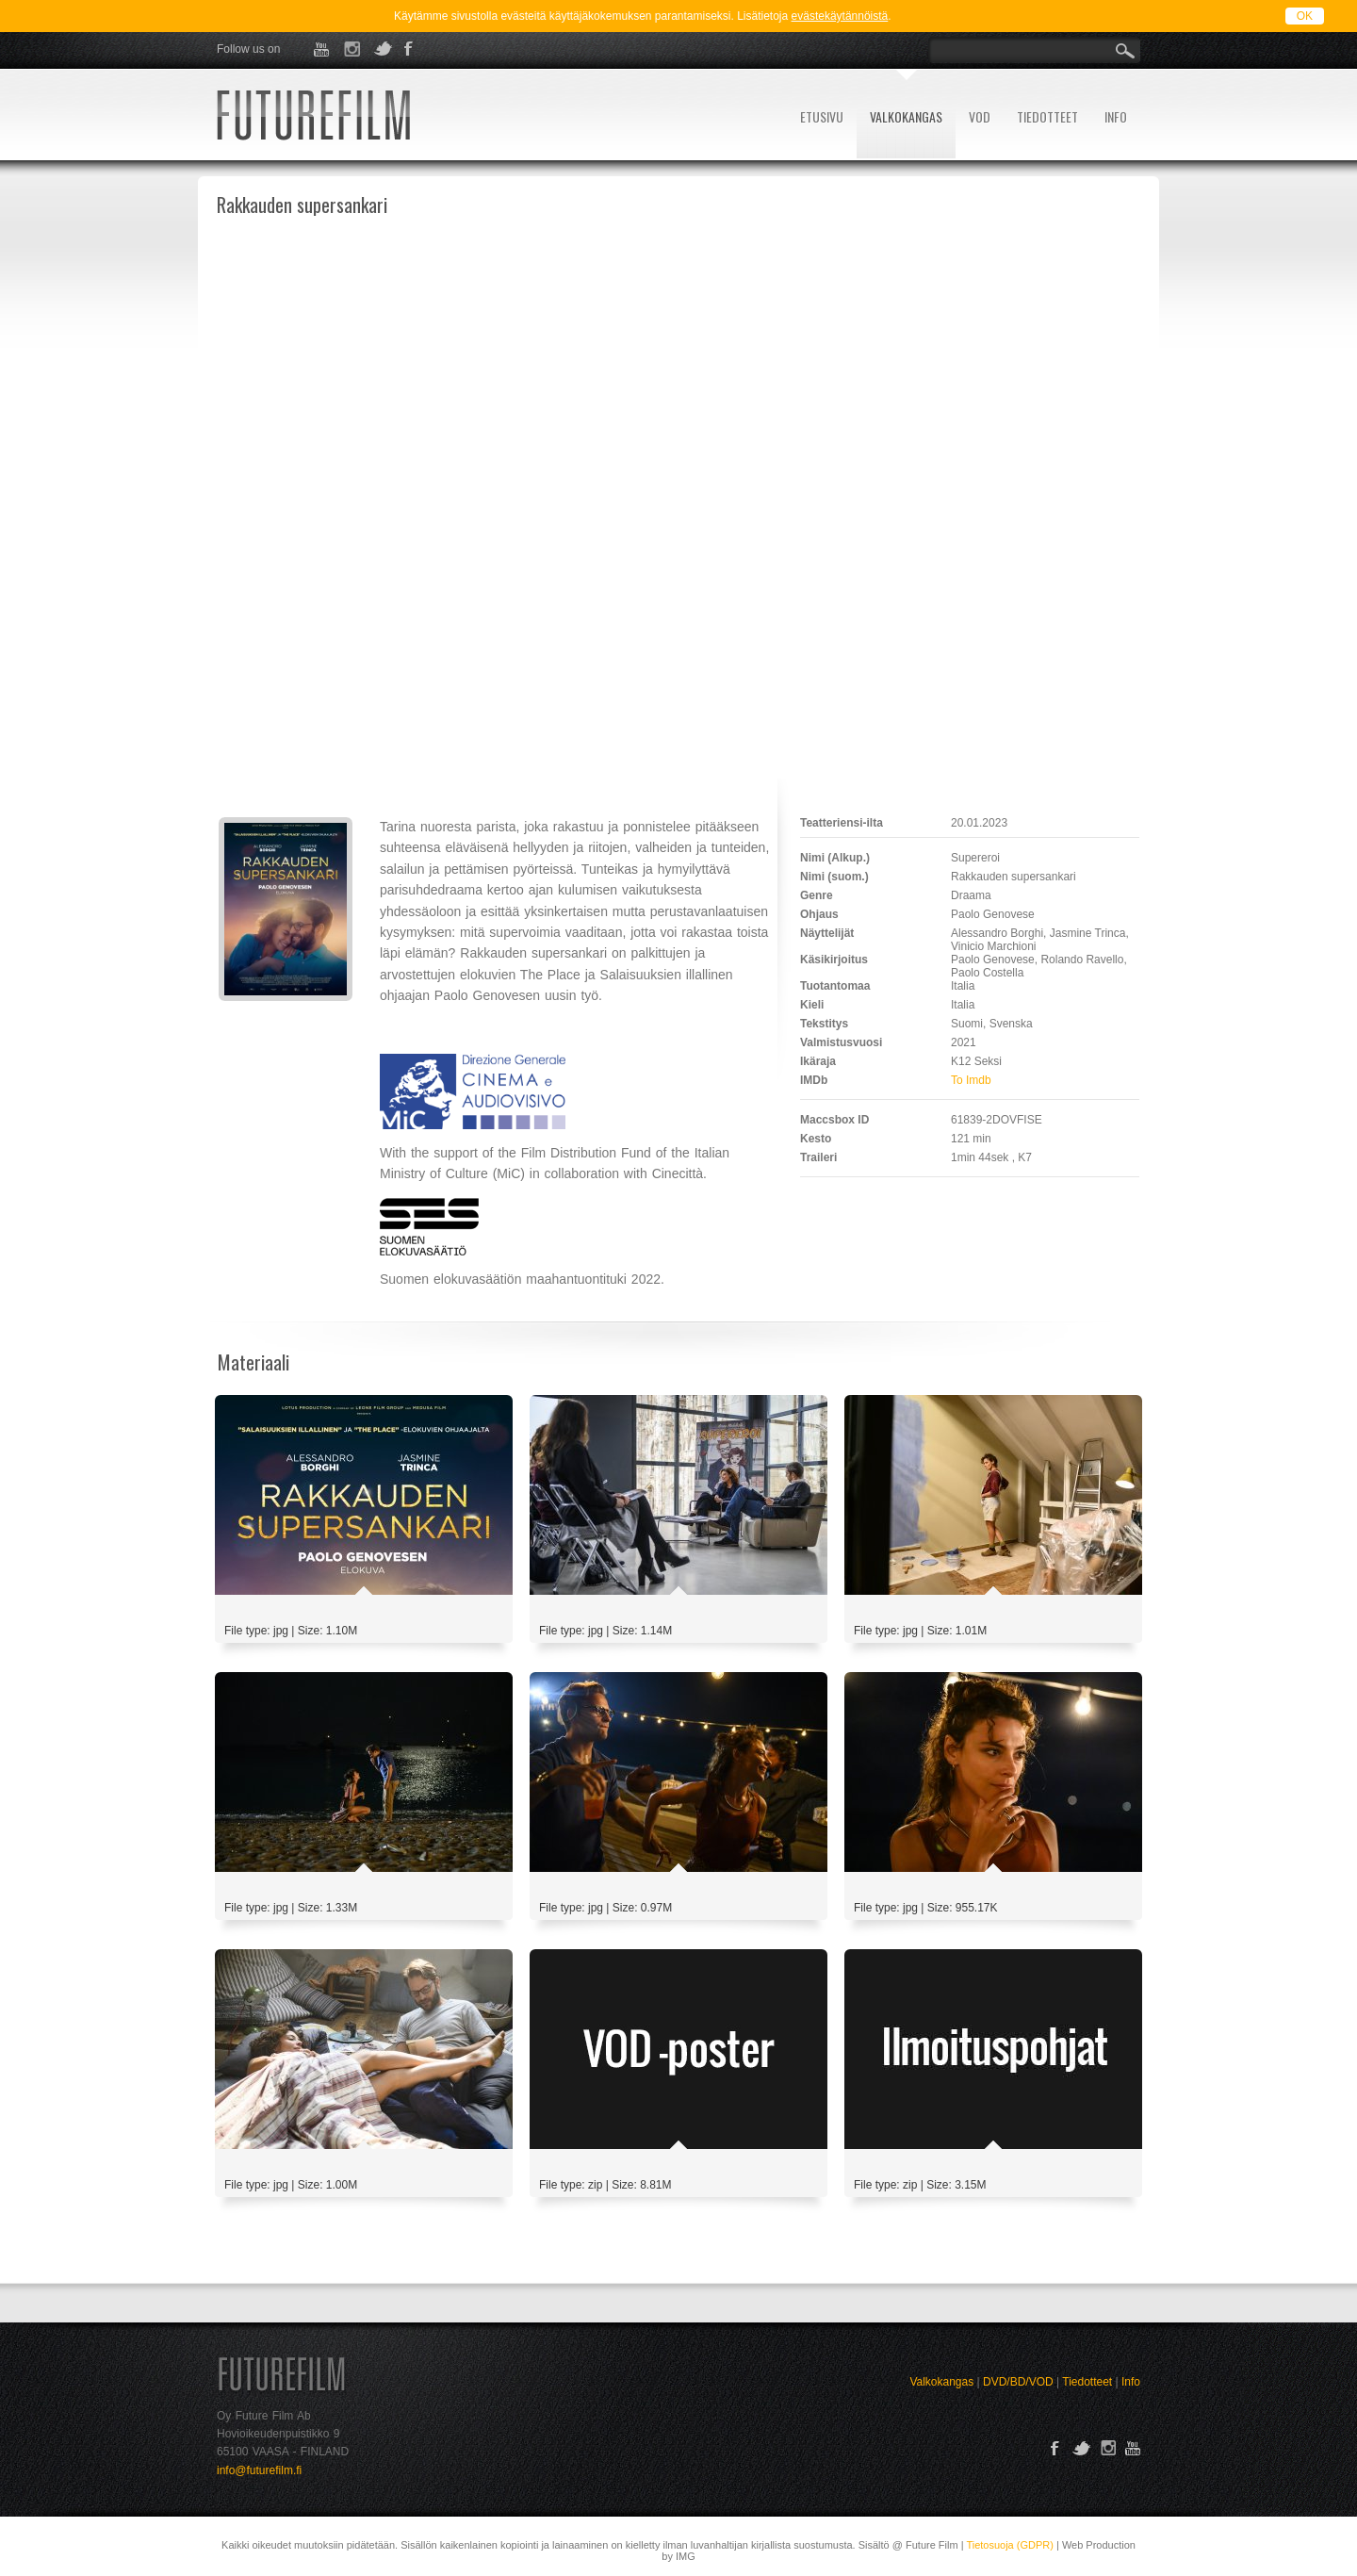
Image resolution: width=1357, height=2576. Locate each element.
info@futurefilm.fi (259, 2470)
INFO (1115, 116)
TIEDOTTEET (1047, 116)
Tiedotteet (1087, 2381)
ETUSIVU (821, 116)
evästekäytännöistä (840, 16)
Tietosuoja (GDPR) (1010, 2545)
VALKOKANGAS (906, 116)
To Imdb (971, 1080)
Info (1130, 2381)
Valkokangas (941, 2381)
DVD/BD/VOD (1018, 2381)
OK (1305, 16)
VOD (979, 116)
